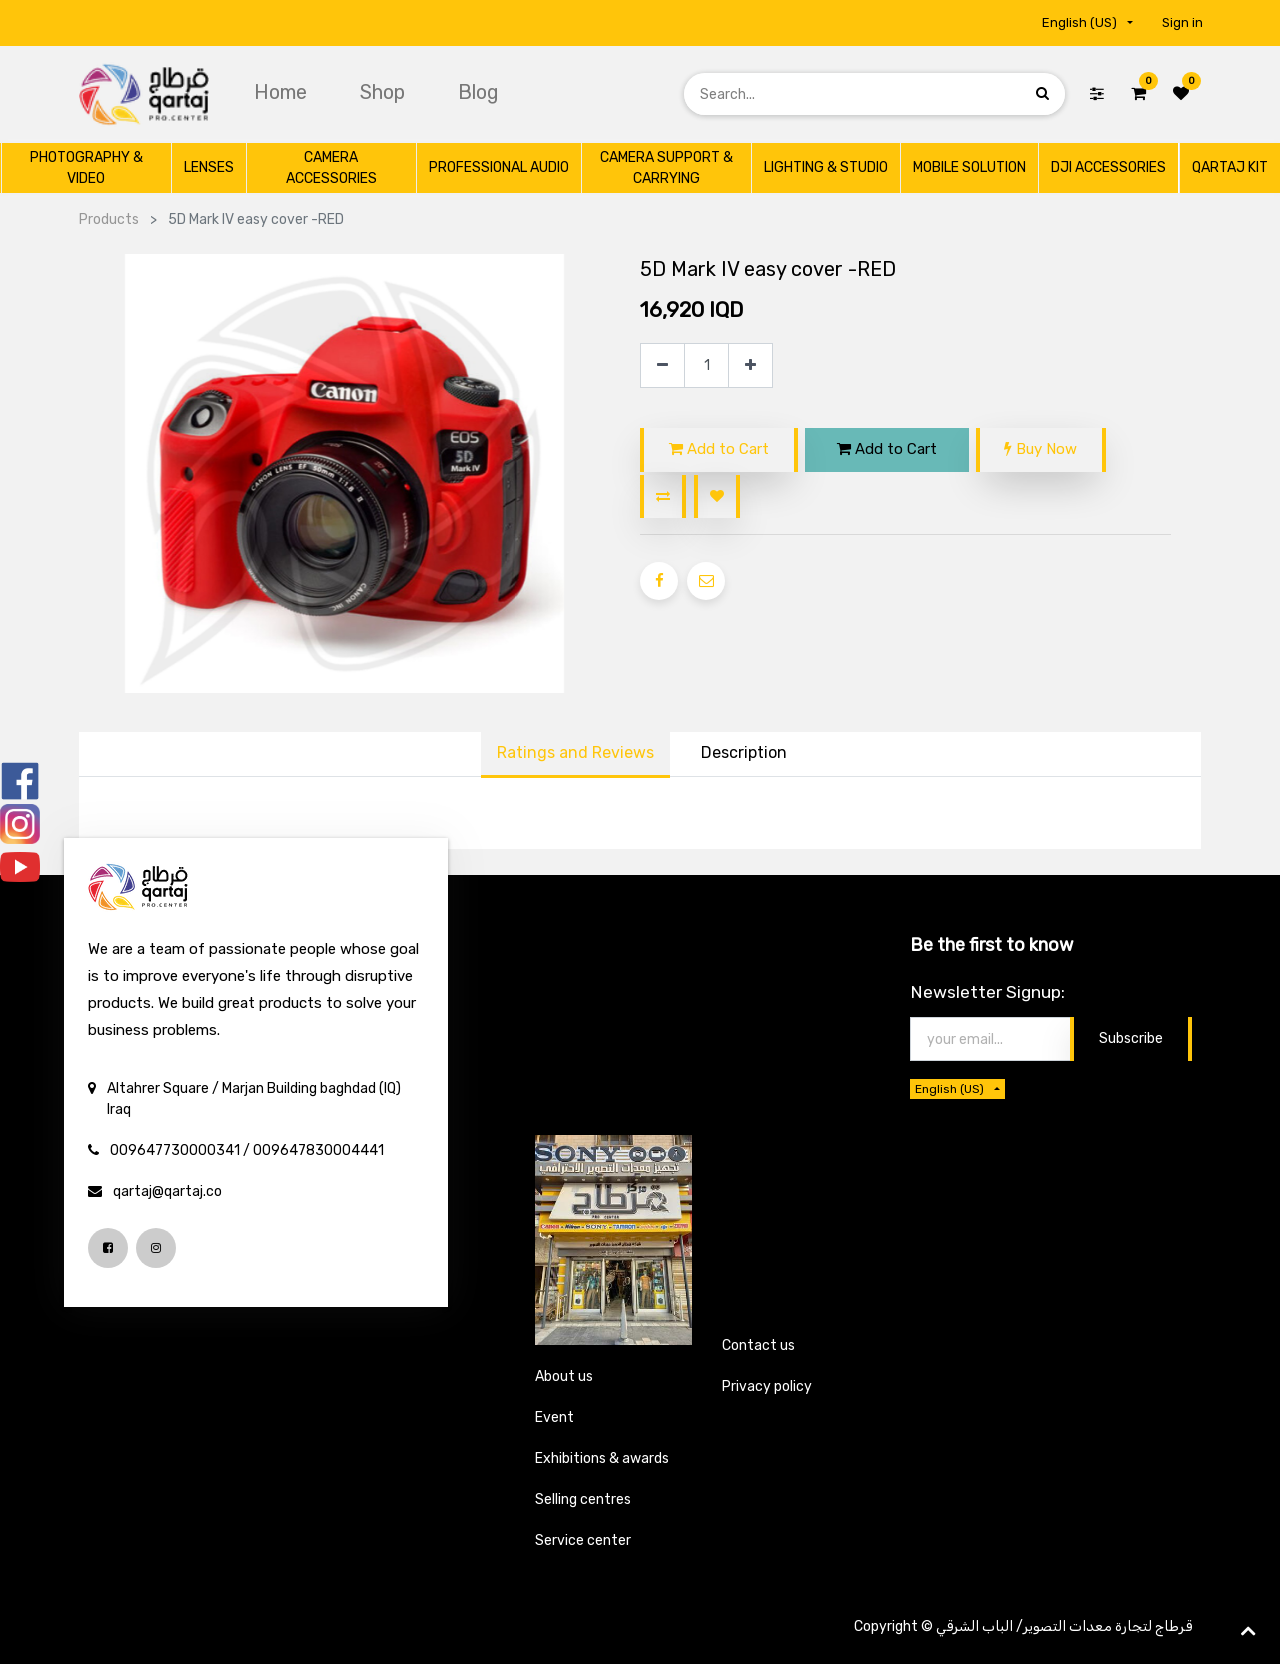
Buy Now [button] (1040, 449)
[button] (663, 496)
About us (564, 1376)
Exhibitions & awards (602, 1458)
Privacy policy (767, 1386)
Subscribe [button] (1131, 1038)
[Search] (1042, 93)
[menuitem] (283, 92)
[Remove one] (662, 365)
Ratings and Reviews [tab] (575, 752)
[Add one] (750, 365)
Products (109, 219)
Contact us (758, 1345)
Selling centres (583, 1499)
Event (554, 1417)
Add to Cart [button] (719, 449)
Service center (583, 1540)
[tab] (744, 755)
